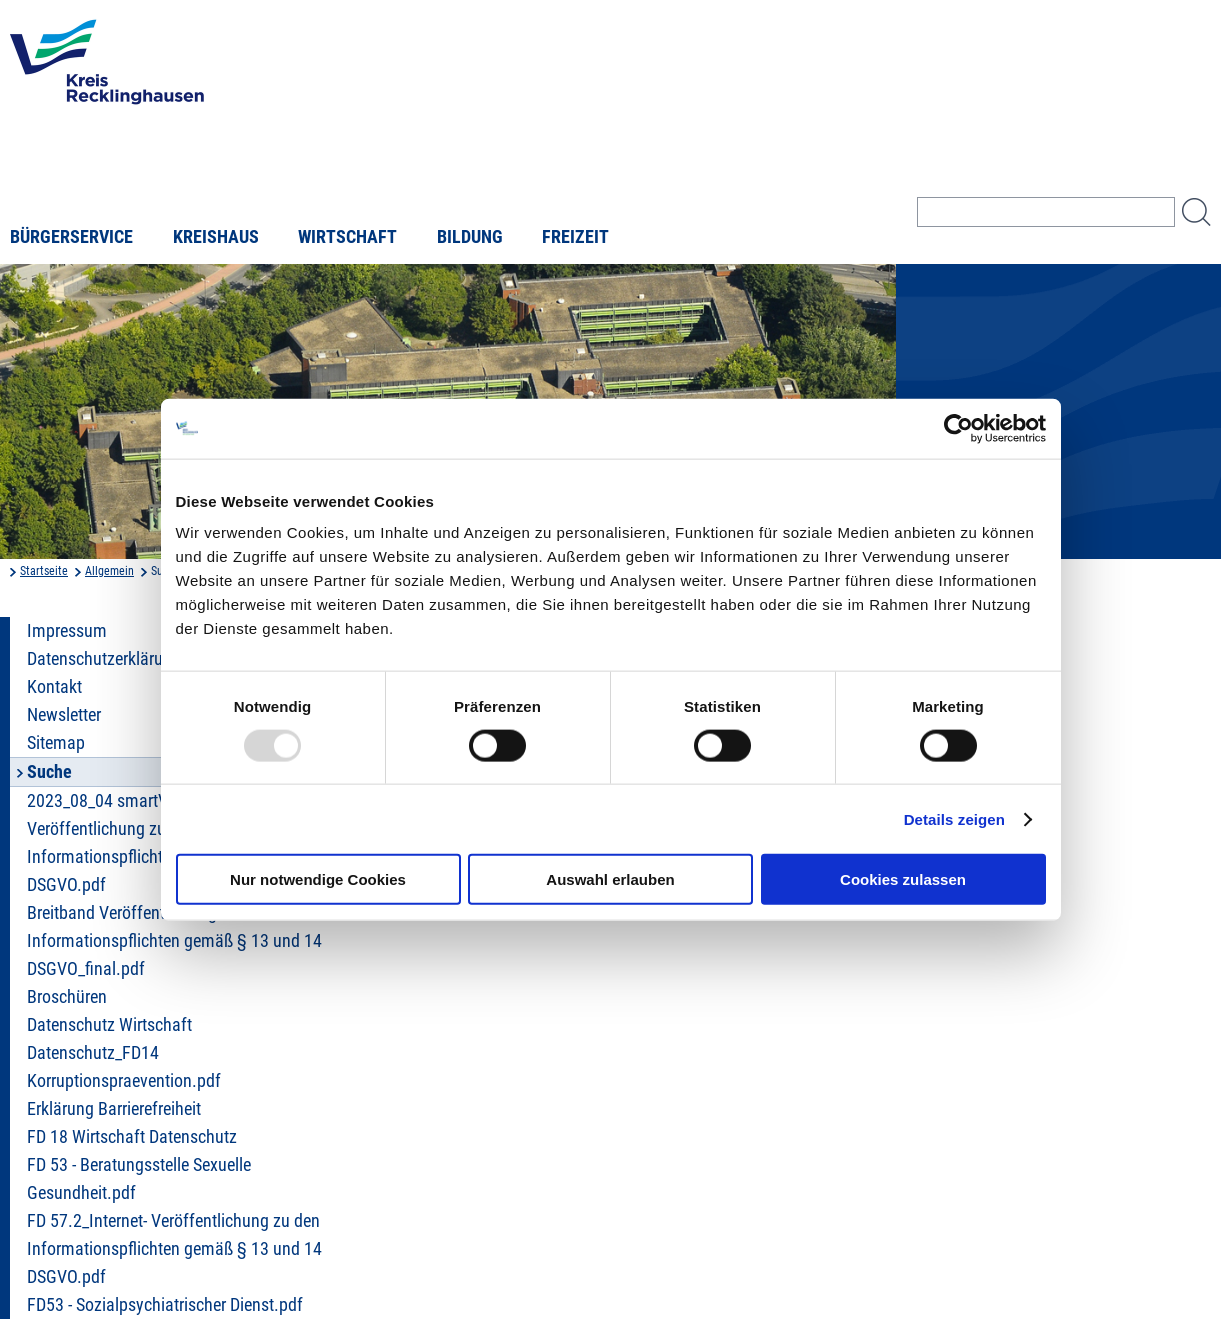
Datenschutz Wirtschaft (109, 1025)
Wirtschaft (347, 237)
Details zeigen (954, 818)
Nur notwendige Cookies (318, 879)
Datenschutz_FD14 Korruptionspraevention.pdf (124, 1067)
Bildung (470, 237)
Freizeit (575, 237)
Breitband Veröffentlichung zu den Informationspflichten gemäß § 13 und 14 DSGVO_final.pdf (174, 941)
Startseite (44, 571)
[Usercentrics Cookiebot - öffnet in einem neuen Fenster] (958, 428)
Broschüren (67, 997)
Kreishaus (216, 237)
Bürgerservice (71, 237)
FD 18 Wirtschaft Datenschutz (132, 1137)
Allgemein (109, 571)
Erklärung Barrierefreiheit (114, 1109)
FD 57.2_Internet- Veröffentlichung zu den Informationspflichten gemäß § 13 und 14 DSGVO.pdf (174, 1249)
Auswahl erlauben (610, 879)
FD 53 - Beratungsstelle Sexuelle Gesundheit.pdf (139, 1179)
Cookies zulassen (903, 879)
